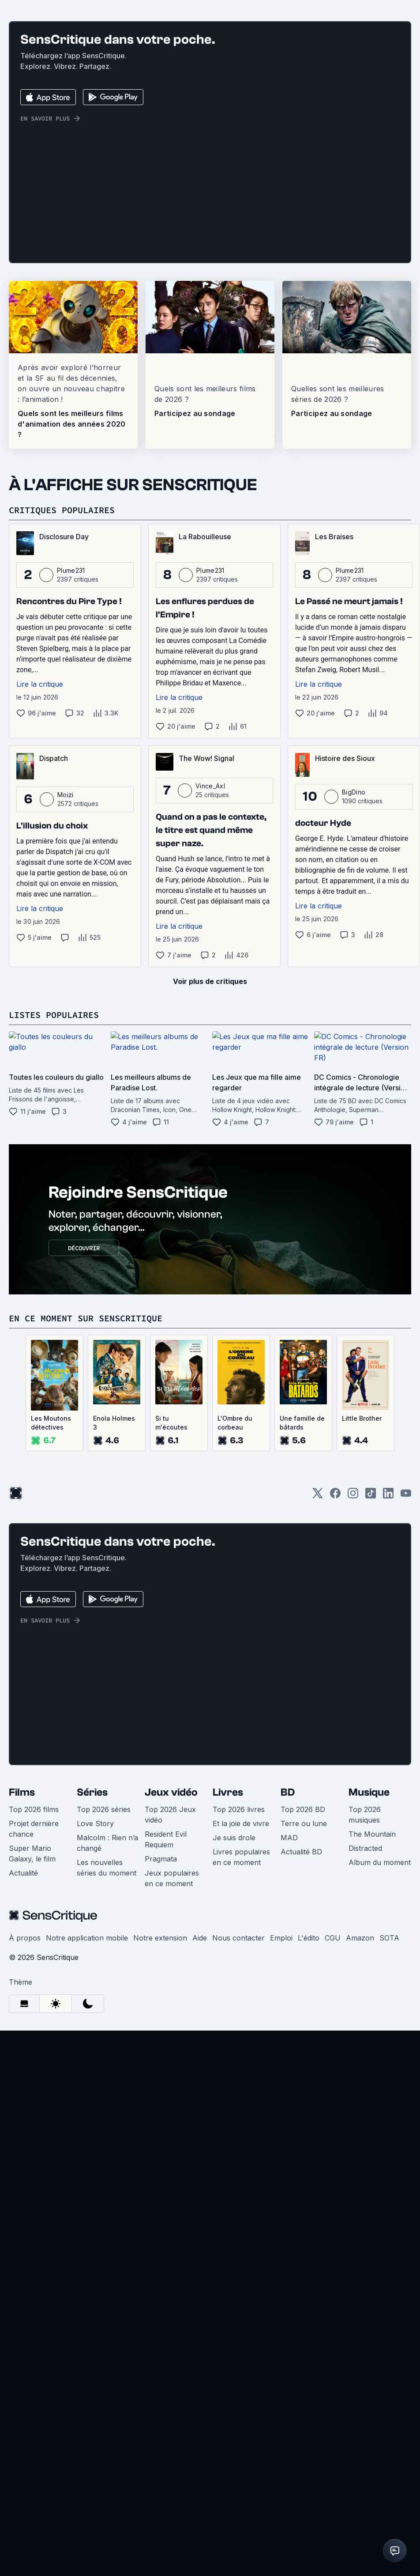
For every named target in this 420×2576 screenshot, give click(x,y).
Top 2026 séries (104, 2035)
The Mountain (372, 2060)
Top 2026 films (34, 2035)
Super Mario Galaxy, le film (32, 2079)
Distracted (365, 2074)
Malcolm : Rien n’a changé (107, 2069)
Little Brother (362, 1644)
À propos (25, 2164)
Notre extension (160, 2164)
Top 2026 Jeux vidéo (170, 2040)
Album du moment (380, 2088)
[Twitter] (317, 1722)
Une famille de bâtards (302, 1649)
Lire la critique (39, 910)
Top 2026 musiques (365, 2040)
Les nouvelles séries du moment (106, 2093)
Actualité (23, 2099)
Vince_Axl (210, 1012)
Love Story (95, 2049)
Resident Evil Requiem (166, 2065)
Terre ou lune (304, 2049)
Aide (199, 2164)
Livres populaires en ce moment (241, 2083)
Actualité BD (301, 2077)
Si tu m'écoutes (171, 1649)
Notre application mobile (87, 2164)
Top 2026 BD (303, 2035)
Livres (228, 2018)
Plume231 (71, 796)
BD (288, 2018)
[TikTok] (370, 1722)
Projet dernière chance (34, 2055)
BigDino (353, 1018)
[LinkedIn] (388, 1722)
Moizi (65, 1021)
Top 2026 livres (239, 2035)
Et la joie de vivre (241, 2049)
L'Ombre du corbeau (235, 1649)
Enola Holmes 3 (114, 1649)
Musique (369, 2018)
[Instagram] (353, 1722)
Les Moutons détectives (51, 1649)
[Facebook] (335, 1722)
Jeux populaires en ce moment (172, 2104)
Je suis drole (234, 2063)
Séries (92, 2018)
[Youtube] (406, 1722)
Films (22, 2018)
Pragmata (161, 2084)
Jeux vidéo (171, 2018)
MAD (289, 2063)
